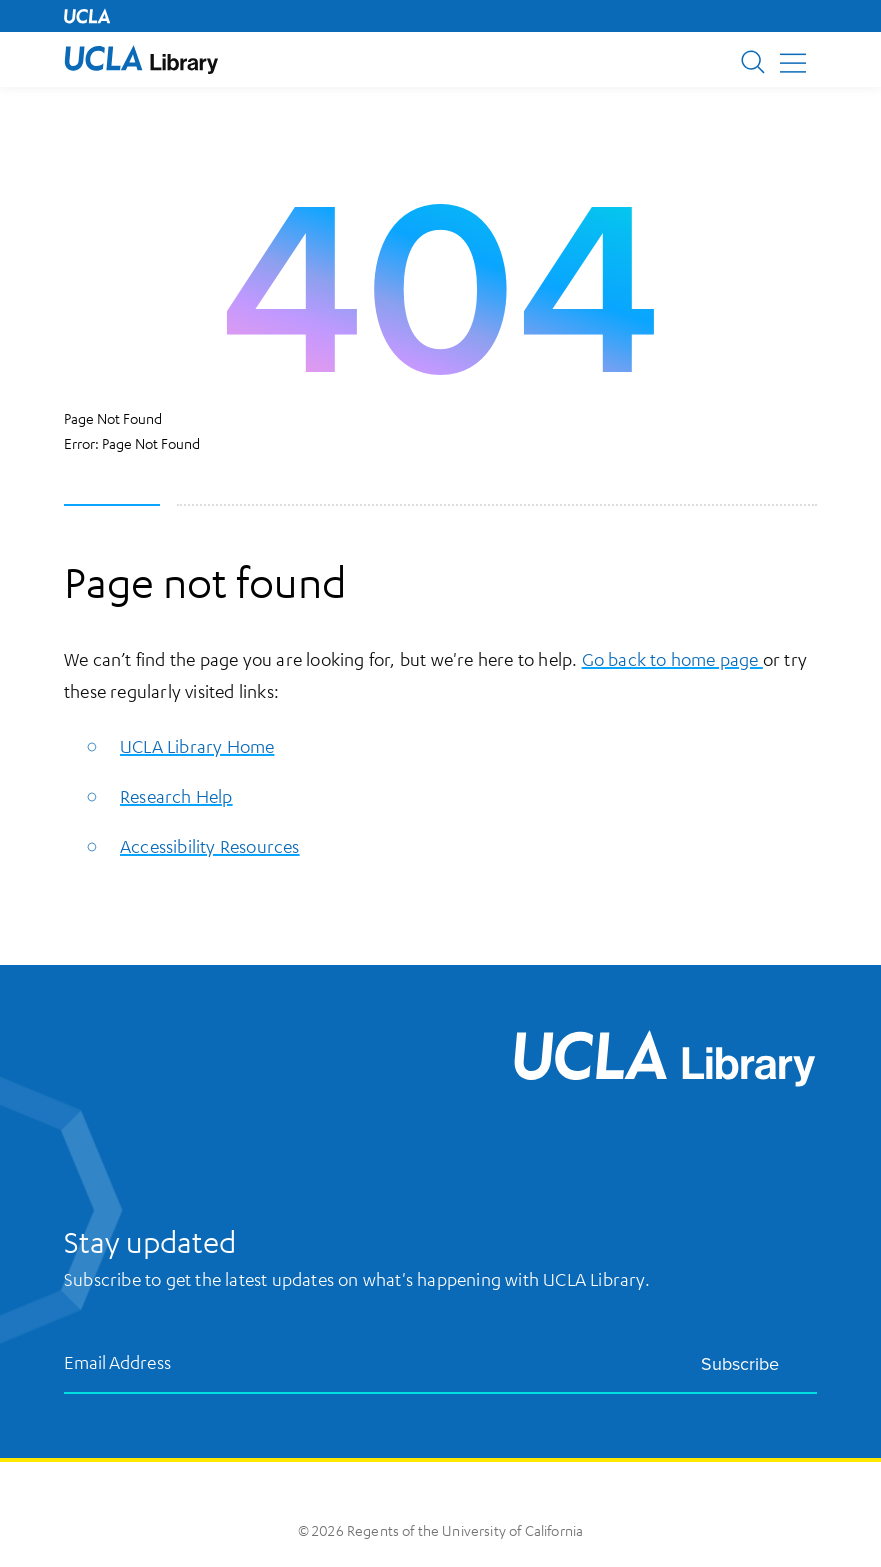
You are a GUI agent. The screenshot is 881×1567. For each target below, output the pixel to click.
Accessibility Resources (210, 846)
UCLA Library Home (197, 746)
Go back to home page (672, 659)
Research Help (176, 796)
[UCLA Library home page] (141, 59)
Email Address (118, 1361)
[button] (141, 59)
